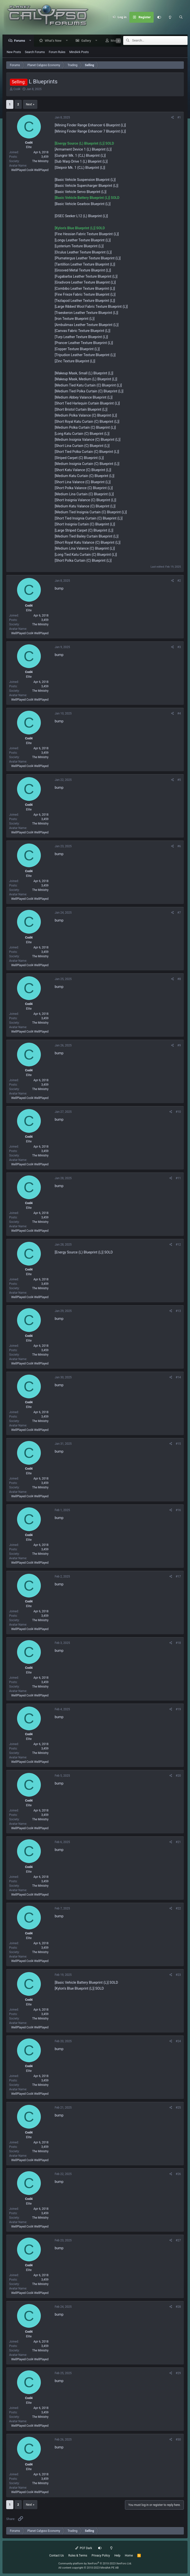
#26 (178, 2174)
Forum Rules (57, 52)
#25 (178, 2108)
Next (29, 104)
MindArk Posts (79, 52)
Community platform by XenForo (95, 2563)
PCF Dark (83, 2548)
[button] (31, 41)
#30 (178, 2439)
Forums (20, 41)
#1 (179, 117)
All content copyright (88, 2567)
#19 (178, 1709)
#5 (179, 780)
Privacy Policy (101, 2555)
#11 (178, 1178)
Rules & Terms (77, 2555)
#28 (178, 2307)
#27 (178, 2240)
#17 (178, 1576)
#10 (178, 1112)
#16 (178, 1510)
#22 (178, 1908)
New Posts (14, 52)
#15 (178, 1444)
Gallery (87, 41)
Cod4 (16, 89)
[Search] (180, 17)
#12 (178, 1245)
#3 (179, 647)
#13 (178, 1311)
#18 (178, 1643)
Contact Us (56, 2555)
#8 (179, 979)
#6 (179, 846)
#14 (178, 1377)
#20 (178, 1776)
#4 (179, 713)
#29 (178, 2373)
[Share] (172, 118)
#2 (179, 581)
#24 (178, 2041)
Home (129, 2555)
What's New (54, 41)
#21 (178, 1842)
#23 (178, 1975)
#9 (179, 1045)
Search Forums (35, 52)
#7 (179, 913)
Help (117, 2555)
